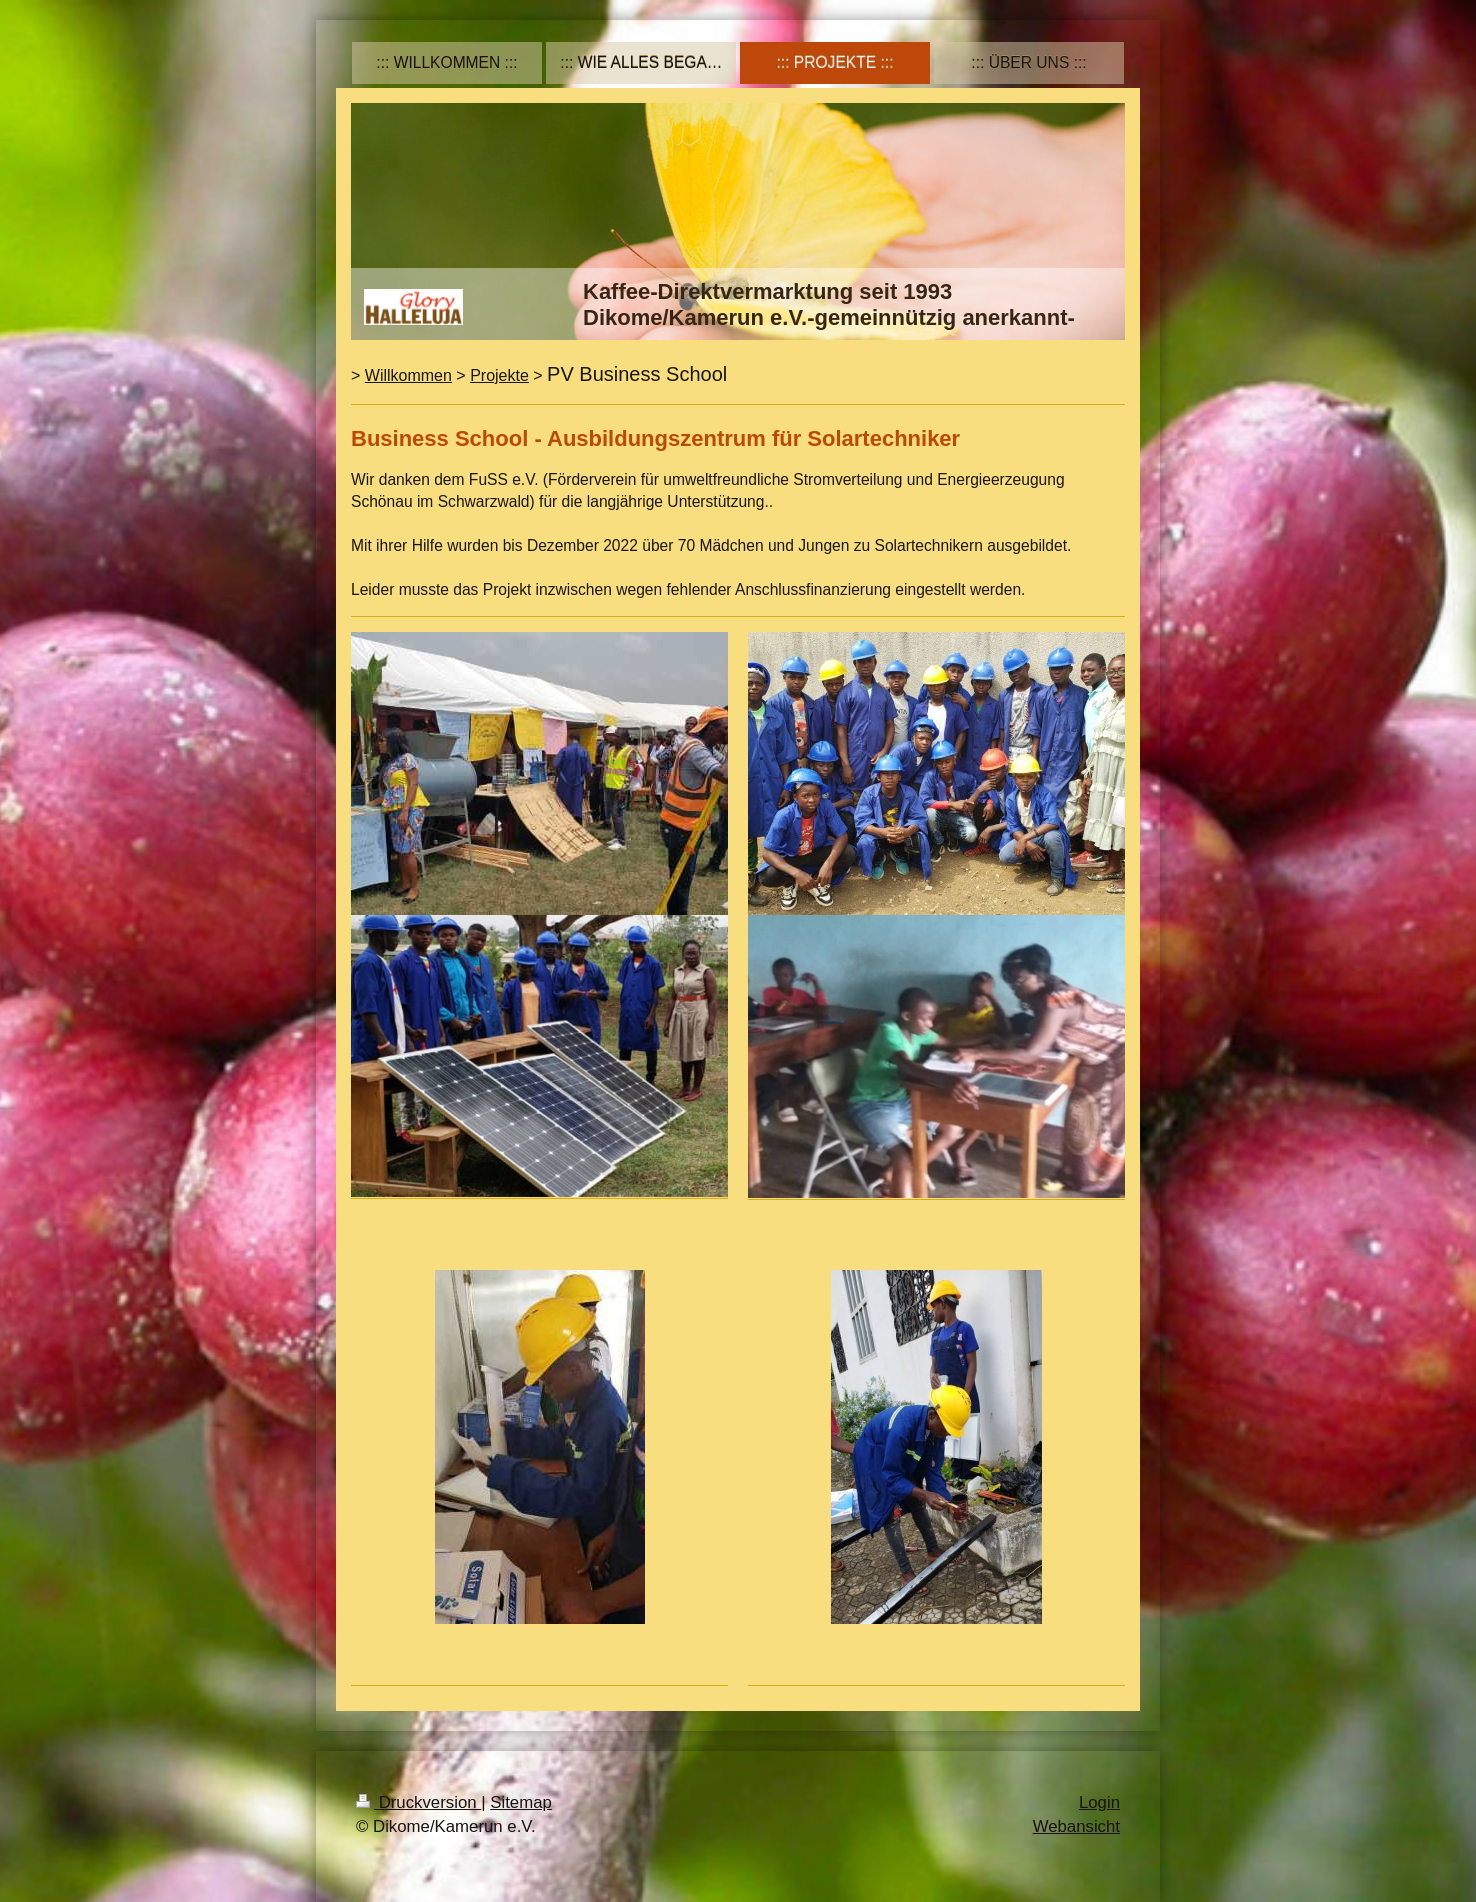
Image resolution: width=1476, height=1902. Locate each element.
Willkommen (408, 375)
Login (1099, 1802)
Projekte (499, 375)
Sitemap (521, 1802)
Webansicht (1076, 1826)
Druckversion (418, 1802)
